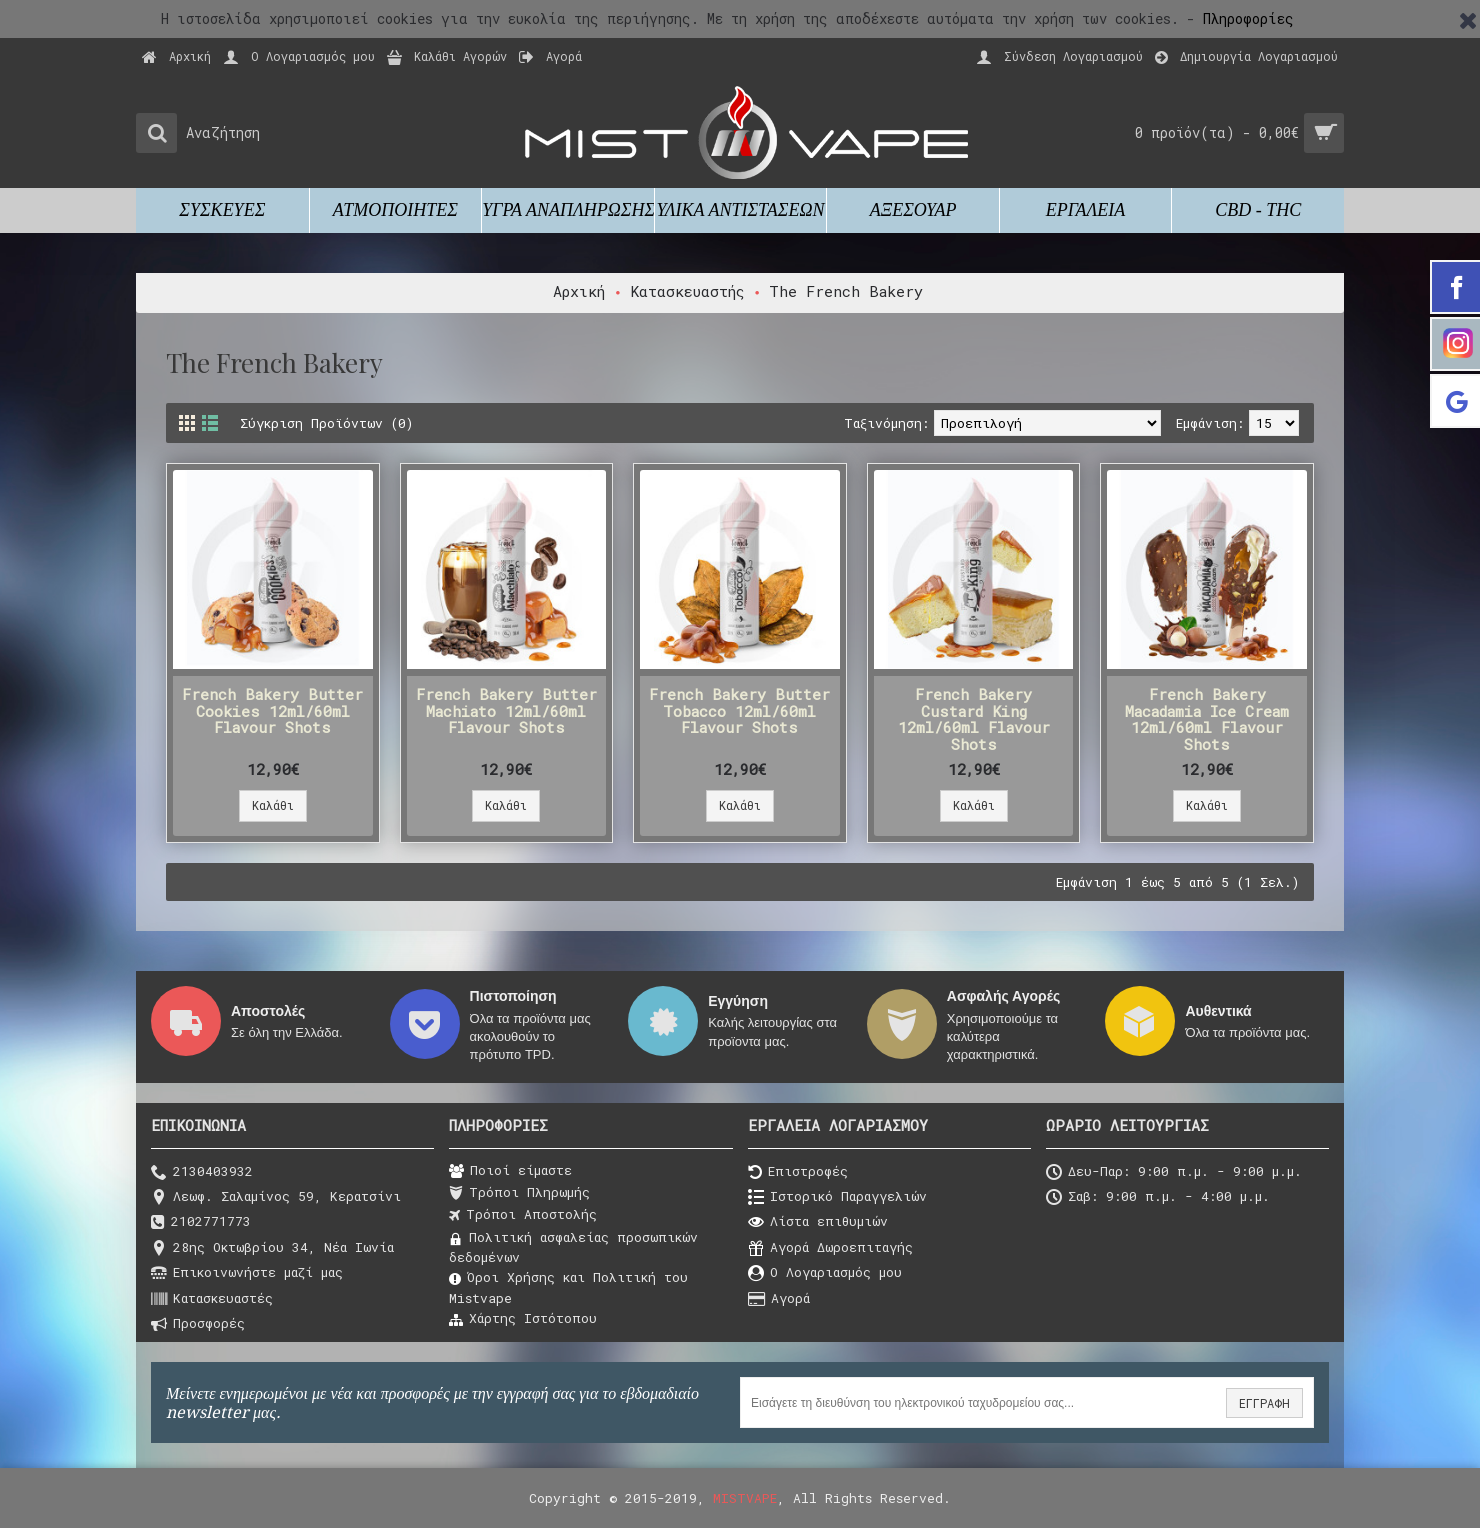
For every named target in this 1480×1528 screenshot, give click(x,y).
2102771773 (201, 1222)
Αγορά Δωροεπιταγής (830, 1248)
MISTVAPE (745, 1498)
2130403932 (202, 1172)
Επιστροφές (798, 1172)
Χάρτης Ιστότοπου (523, 1319)
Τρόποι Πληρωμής (519, 1193)
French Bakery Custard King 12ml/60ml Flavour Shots (974, 719)
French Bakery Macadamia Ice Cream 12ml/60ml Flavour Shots (1207, 719)
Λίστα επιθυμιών (818, 1222)
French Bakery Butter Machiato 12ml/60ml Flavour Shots (506, 710)
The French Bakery (846, 291)
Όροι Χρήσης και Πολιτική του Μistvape (568, 1287)
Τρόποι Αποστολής (523, 1215)
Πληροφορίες (1248, 18)
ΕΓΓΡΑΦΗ (1264, 1403)
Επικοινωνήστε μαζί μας (247, 1273)
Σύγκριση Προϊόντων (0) (326, 423)
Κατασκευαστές (212, 1299)
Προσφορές (198, 1324)
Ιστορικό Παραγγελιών (837, 1197)
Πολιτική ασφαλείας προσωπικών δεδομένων (573, 1247)
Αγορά (779, 1299)
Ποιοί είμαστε (510, 1171)
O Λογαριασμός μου (825, 1273)
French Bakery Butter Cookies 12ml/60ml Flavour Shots (272, 710)
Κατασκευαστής (687, 291)
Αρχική (579, 291)
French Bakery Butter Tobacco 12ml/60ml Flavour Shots (739, 710)
